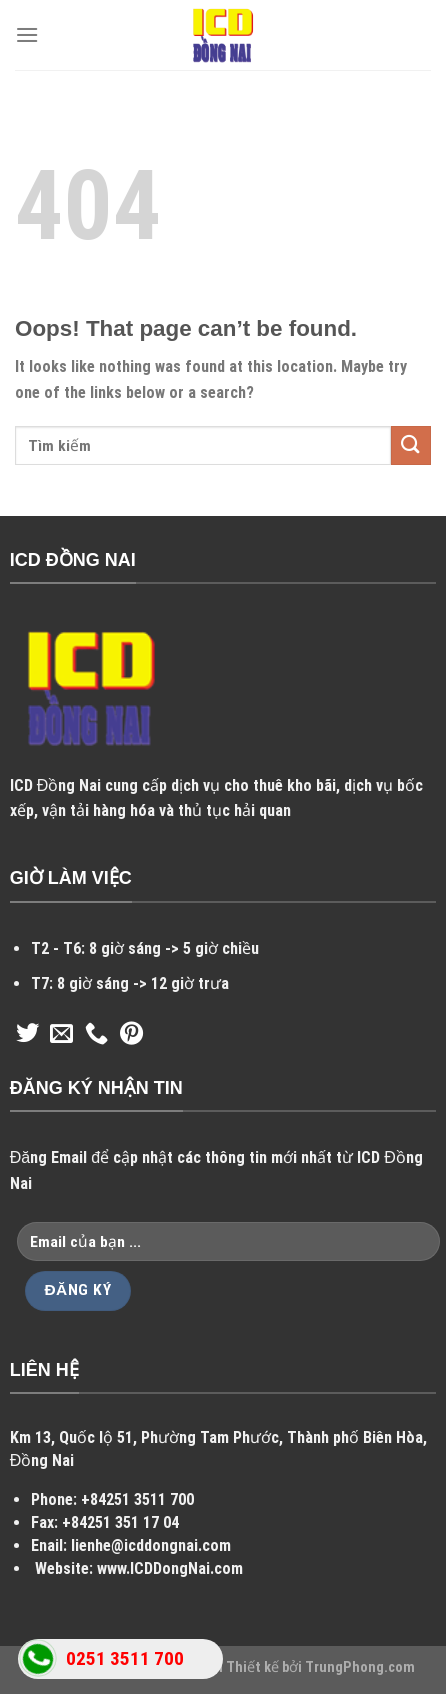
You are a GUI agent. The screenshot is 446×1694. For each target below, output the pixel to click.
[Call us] (96, 1035)
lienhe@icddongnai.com (151, 1545)
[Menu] (27, 34)
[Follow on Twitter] (27, 1035)
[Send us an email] (61, 1035)
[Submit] (411, 445)
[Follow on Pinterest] (131, 1035)
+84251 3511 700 (137, 1499)
